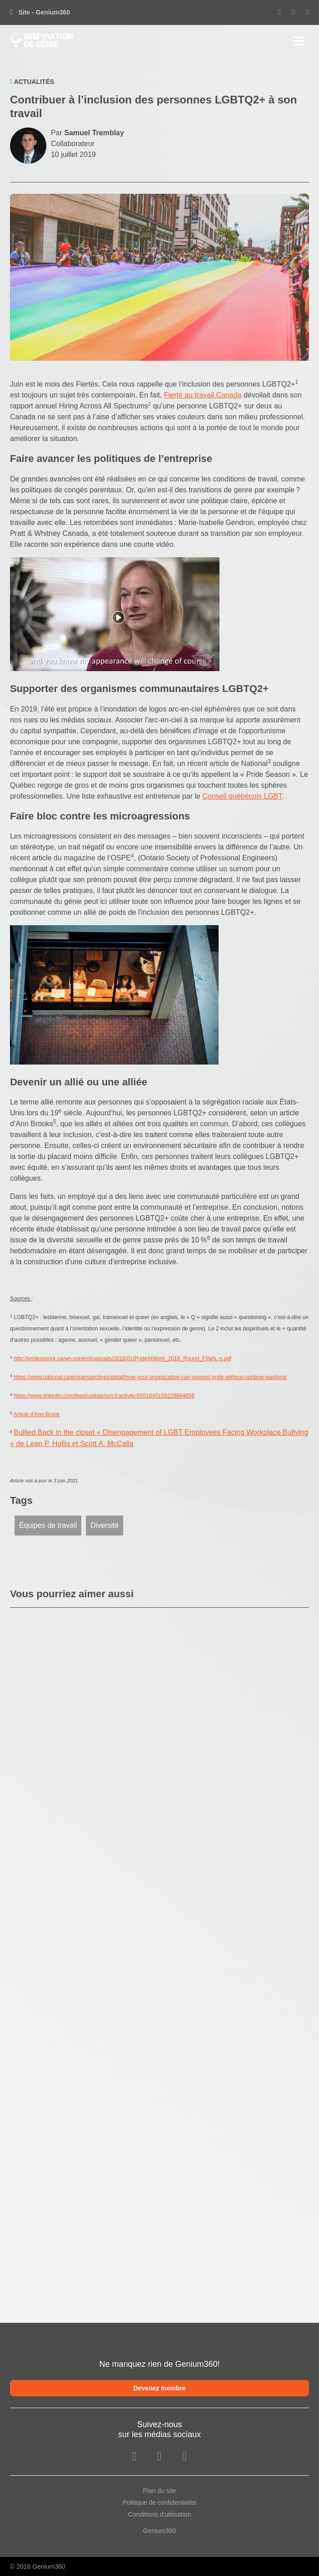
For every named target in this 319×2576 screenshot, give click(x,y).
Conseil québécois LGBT (242, 796)
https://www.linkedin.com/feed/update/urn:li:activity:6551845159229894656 (104, 1396)
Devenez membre (159, 2388)
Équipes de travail (48, 1525)
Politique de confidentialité (160, 2502)
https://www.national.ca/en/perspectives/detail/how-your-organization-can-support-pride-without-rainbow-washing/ (150, 1377)
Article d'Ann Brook (37, 1414)
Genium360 (159, 2530)
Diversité (104, 1525)
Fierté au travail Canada (203, 395)
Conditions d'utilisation (159, 2514)
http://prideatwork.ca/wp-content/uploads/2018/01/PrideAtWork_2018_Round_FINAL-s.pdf (122, 1358)
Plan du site (159, 2490)
